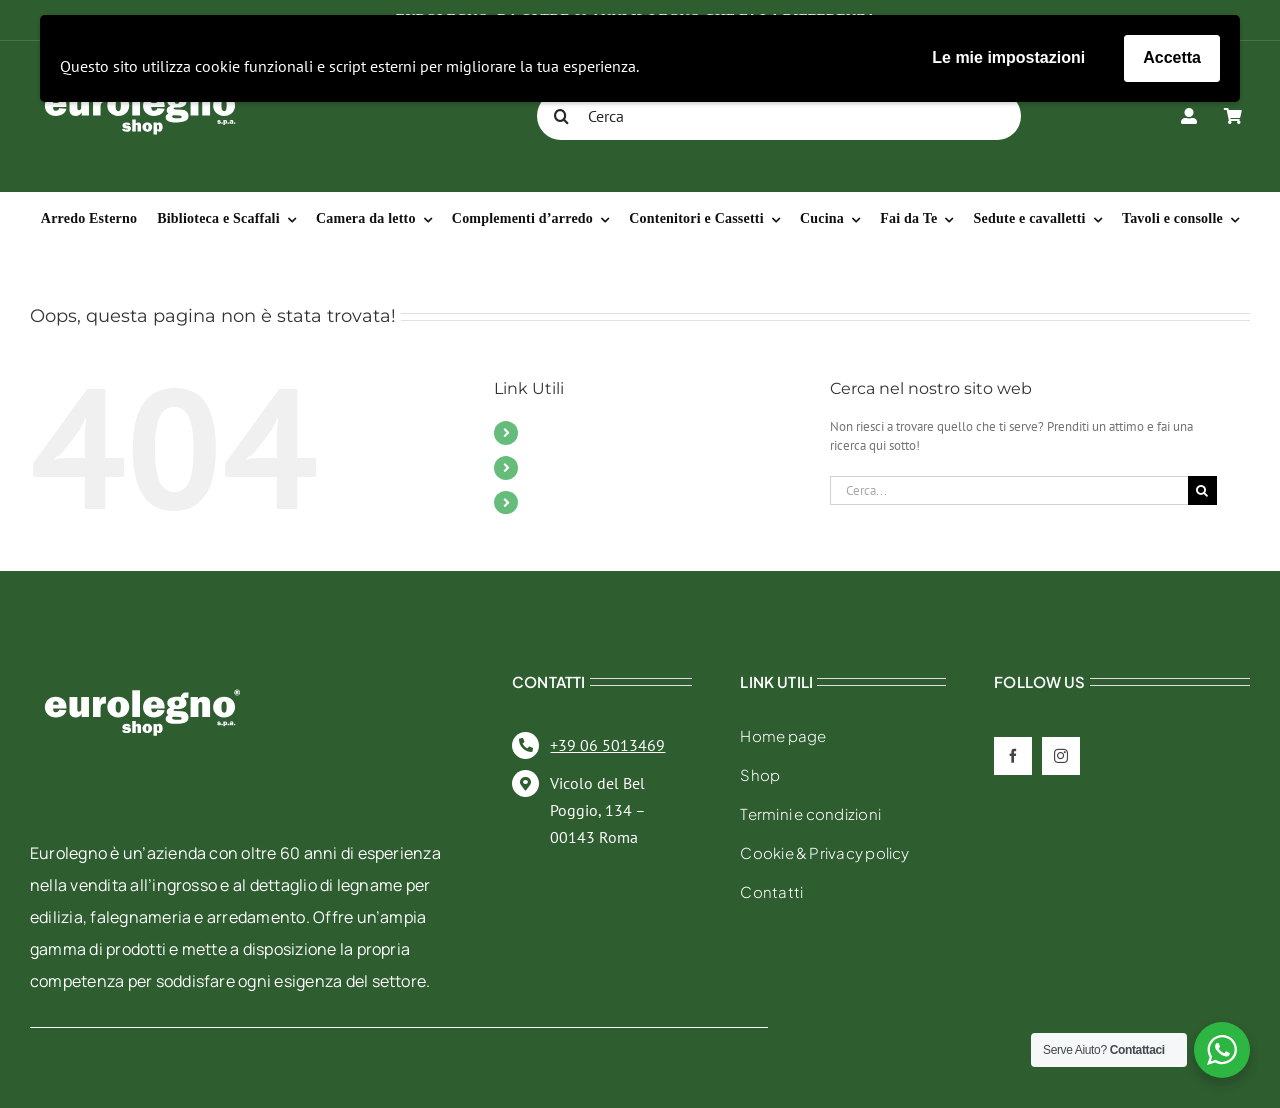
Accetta (1172, 57)
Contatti (554, 467)
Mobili (550, 432)
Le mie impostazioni (1008, 57)
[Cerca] (778, 116)
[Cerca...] (1009, 490)
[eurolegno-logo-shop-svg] (142, 657)
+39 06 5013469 (607, 745)
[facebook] (1013, 756)
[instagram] (1061, 756)
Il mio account (577, 502)
